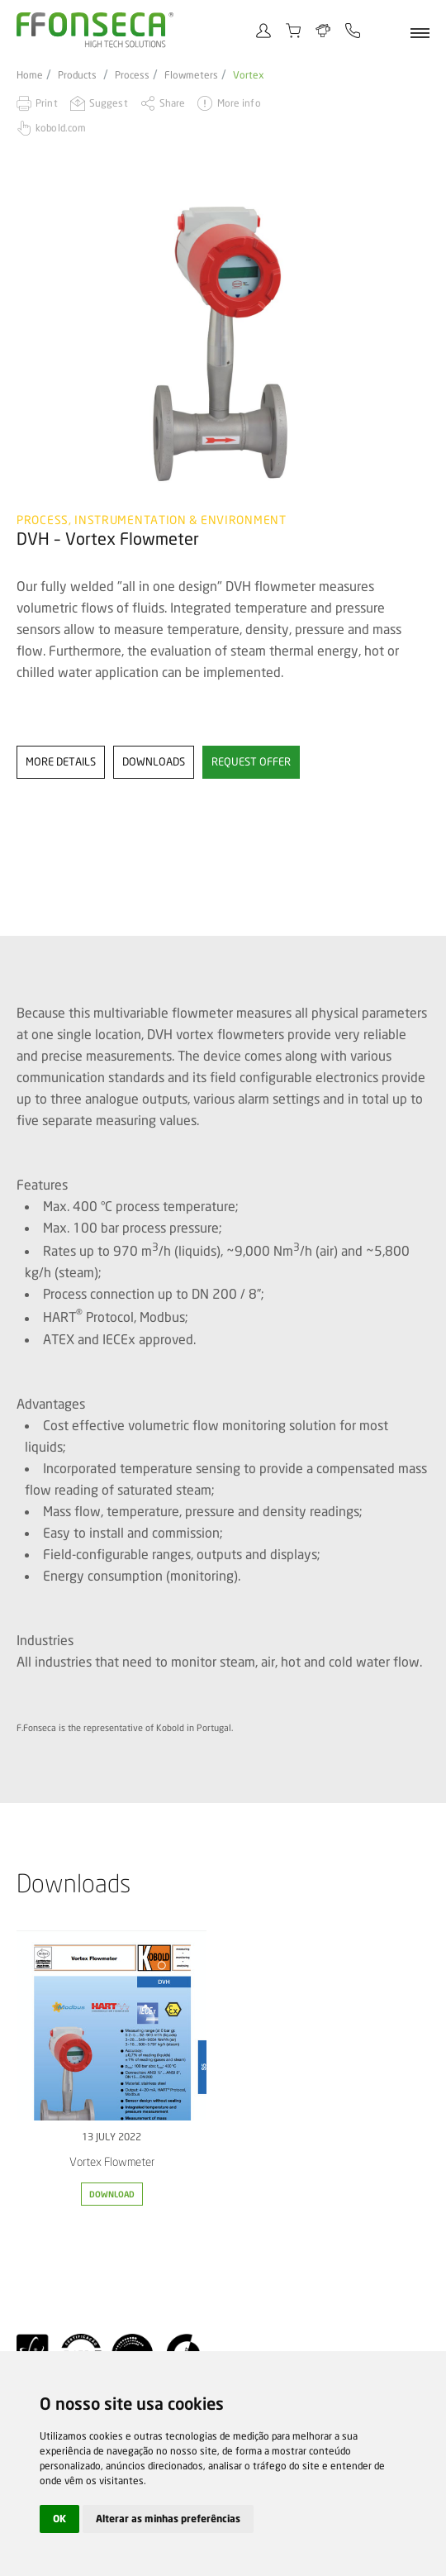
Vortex (248, 75)
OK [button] (59, 2518)
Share (172, 103)
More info (239, 103)
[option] (223, 343)
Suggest (108, 103)
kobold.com (61, 128)
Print (47, 103)
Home (30, 75)
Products (77, 75)
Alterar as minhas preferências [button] (168, 2518)
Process (132, 75)
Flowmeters (191, 75)
